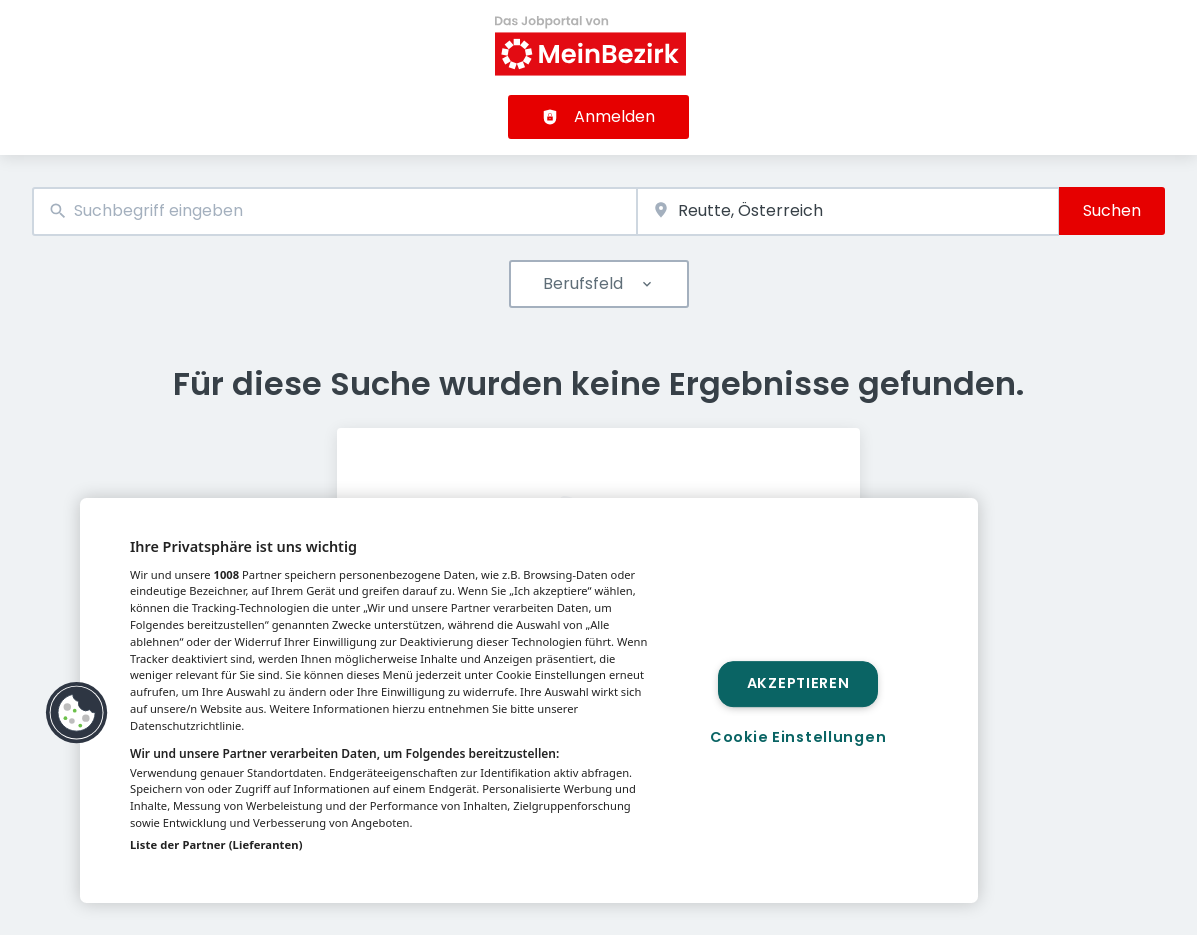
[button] (77, 713)
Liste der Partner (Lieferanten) (216, 844)
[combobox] (334, 211)
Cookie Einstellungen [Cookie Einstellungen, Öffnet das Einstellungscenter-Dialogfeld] (798, 737)
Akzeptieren (798, 684)
